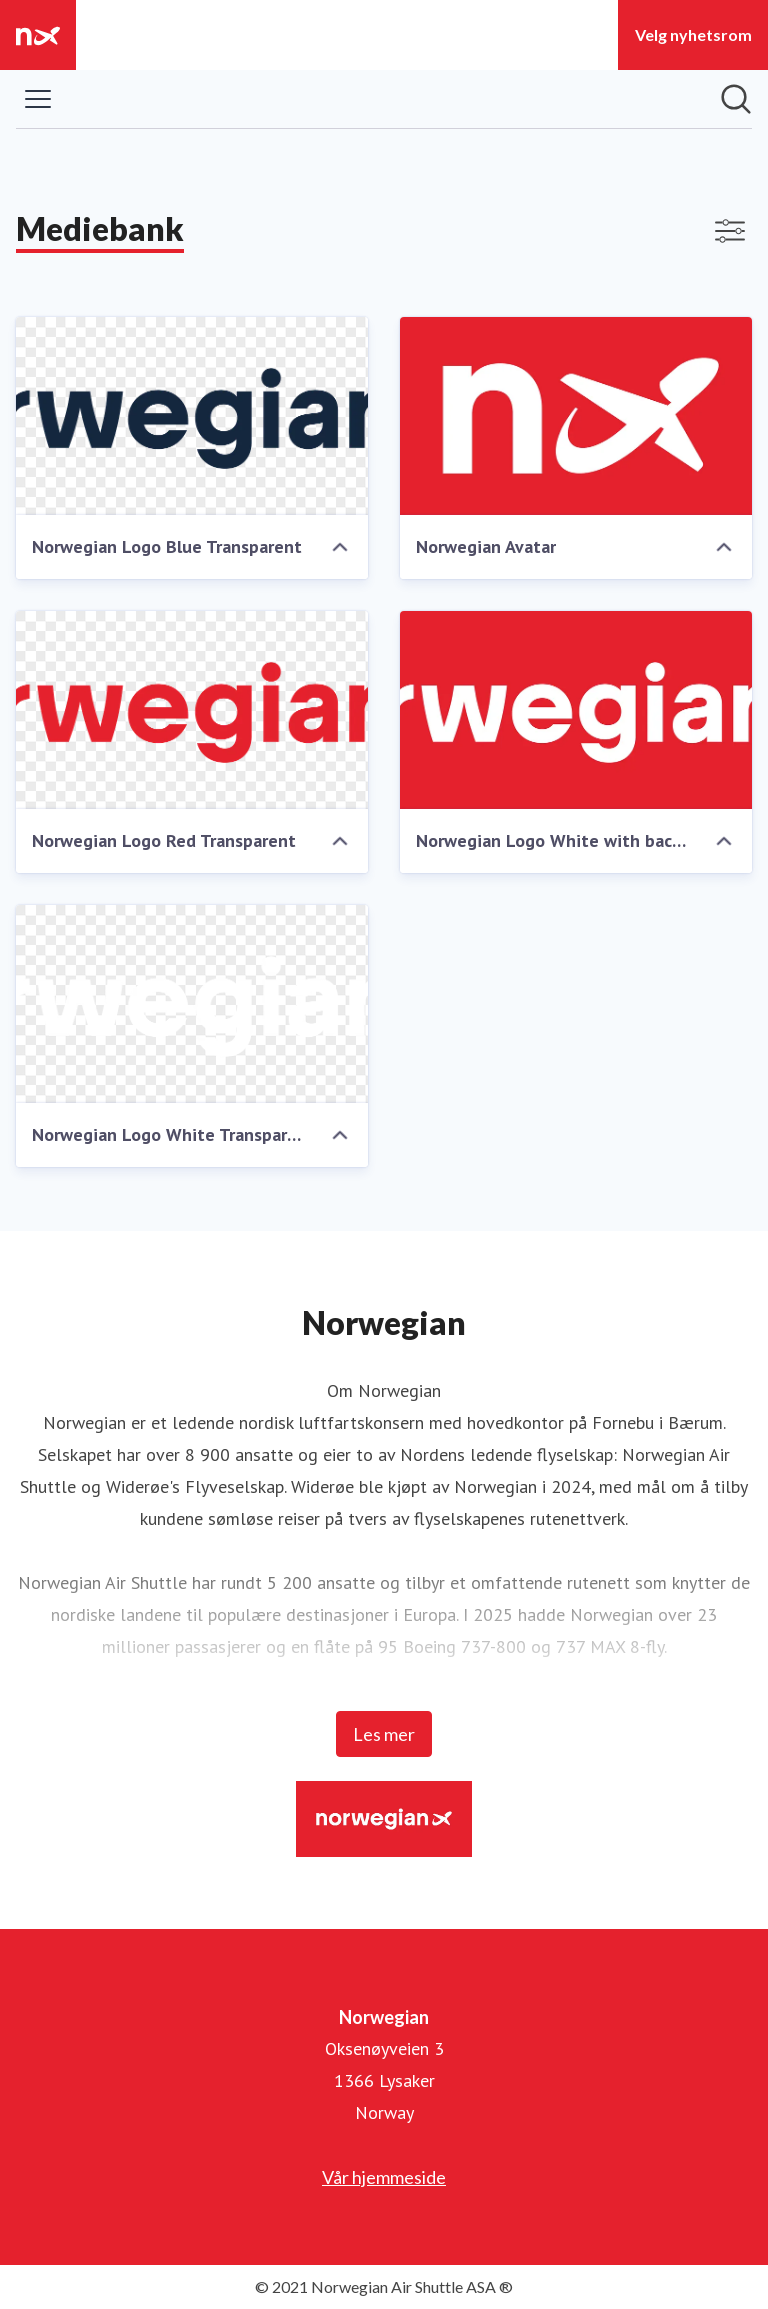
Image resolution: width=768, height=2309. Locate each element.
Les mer (384, 1734)
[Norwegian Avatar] (576, 416)
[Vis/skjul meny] (38, 99)
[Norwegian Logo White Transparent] (192, 1004)
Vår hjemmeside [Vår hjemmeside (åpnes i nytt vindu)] (384, 2177)
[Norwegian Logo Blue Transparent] (192, 416)
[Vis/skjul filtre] (730, 231)
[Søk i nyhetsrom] (736, 99)
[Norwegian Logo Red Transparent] (192, 710)
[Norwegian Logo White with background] (576, 710)
